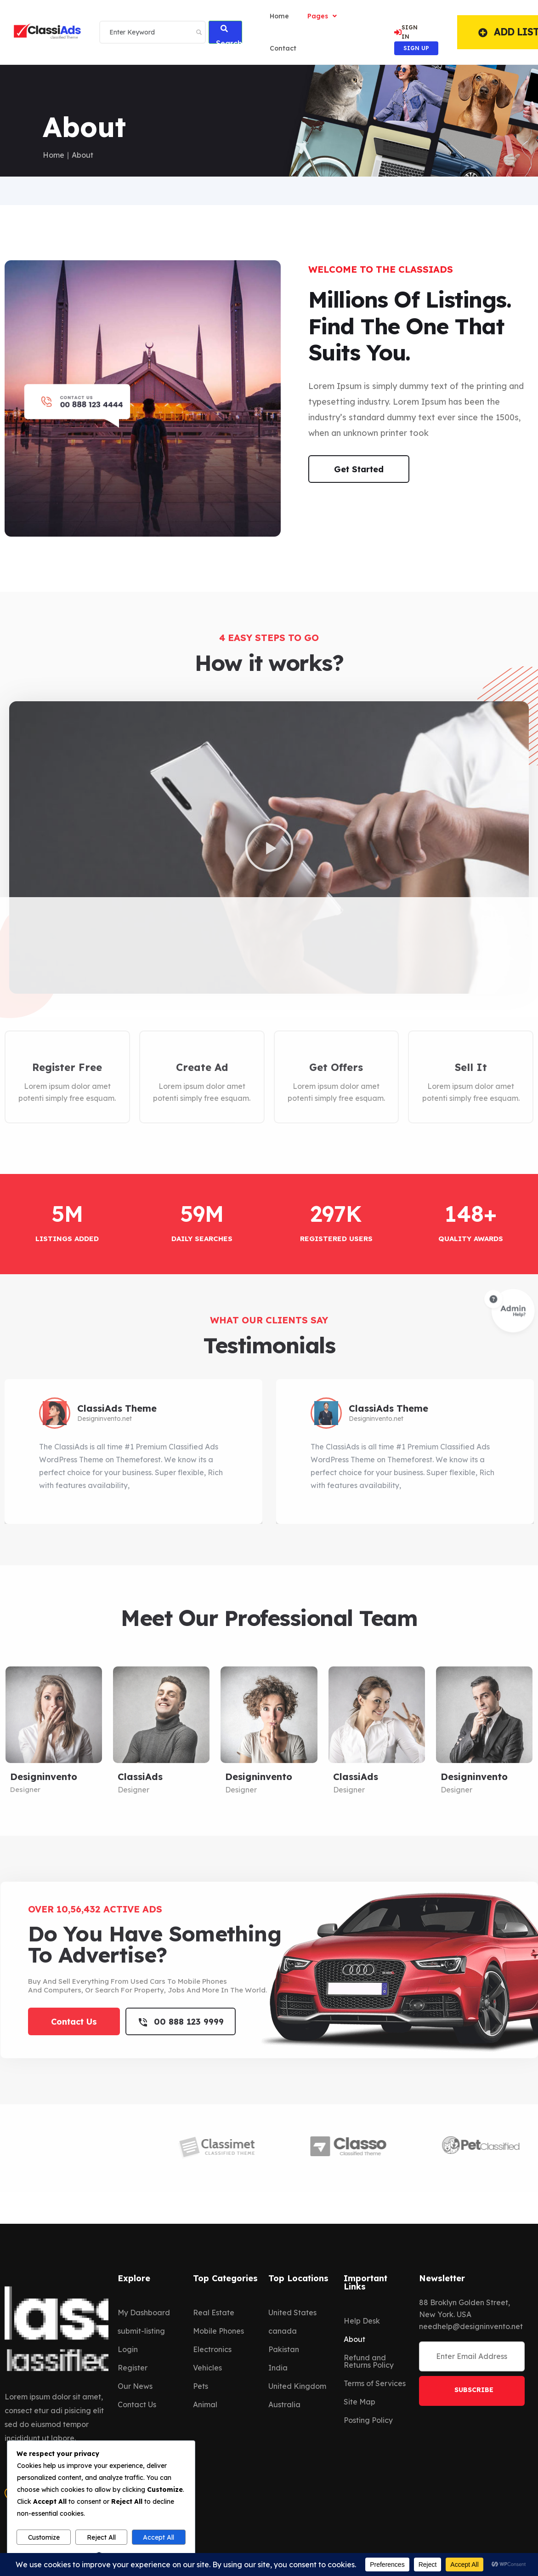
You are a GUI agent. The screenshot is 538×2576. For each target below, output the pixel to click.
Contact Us (137, 2404)
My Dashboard (144, 2312)
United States (292, 2312)
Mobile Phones (218, 2331)
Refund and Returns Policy (369, 2361)
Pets (200, 2386)
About (354, 2339)
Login (128, 2349)
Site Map (359, 2401)
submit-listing (141, 2331)
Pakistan (283, 2349)
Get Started (359, 469)
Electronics (212, 2349)
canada (282, 2331)
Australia (284, 2404)
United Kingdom (297, 2386)
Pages (322, 16)
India (278, 2367)
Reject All (101, 2537)
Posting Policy (368, 2420)
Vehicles (207, 2367)
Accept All (158, 2537)
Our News (135, 2386)
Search (229, 34)
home (279, 16)
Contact (283, 48)
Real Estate (213, 2312)
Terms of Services (375, 2383)
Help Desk (362, 2320)
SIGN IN (406, 32)
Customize (44, 2537)
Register (132, 2367)
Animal (205, 2404)
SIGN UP (416, 48)
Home (53, 155)
